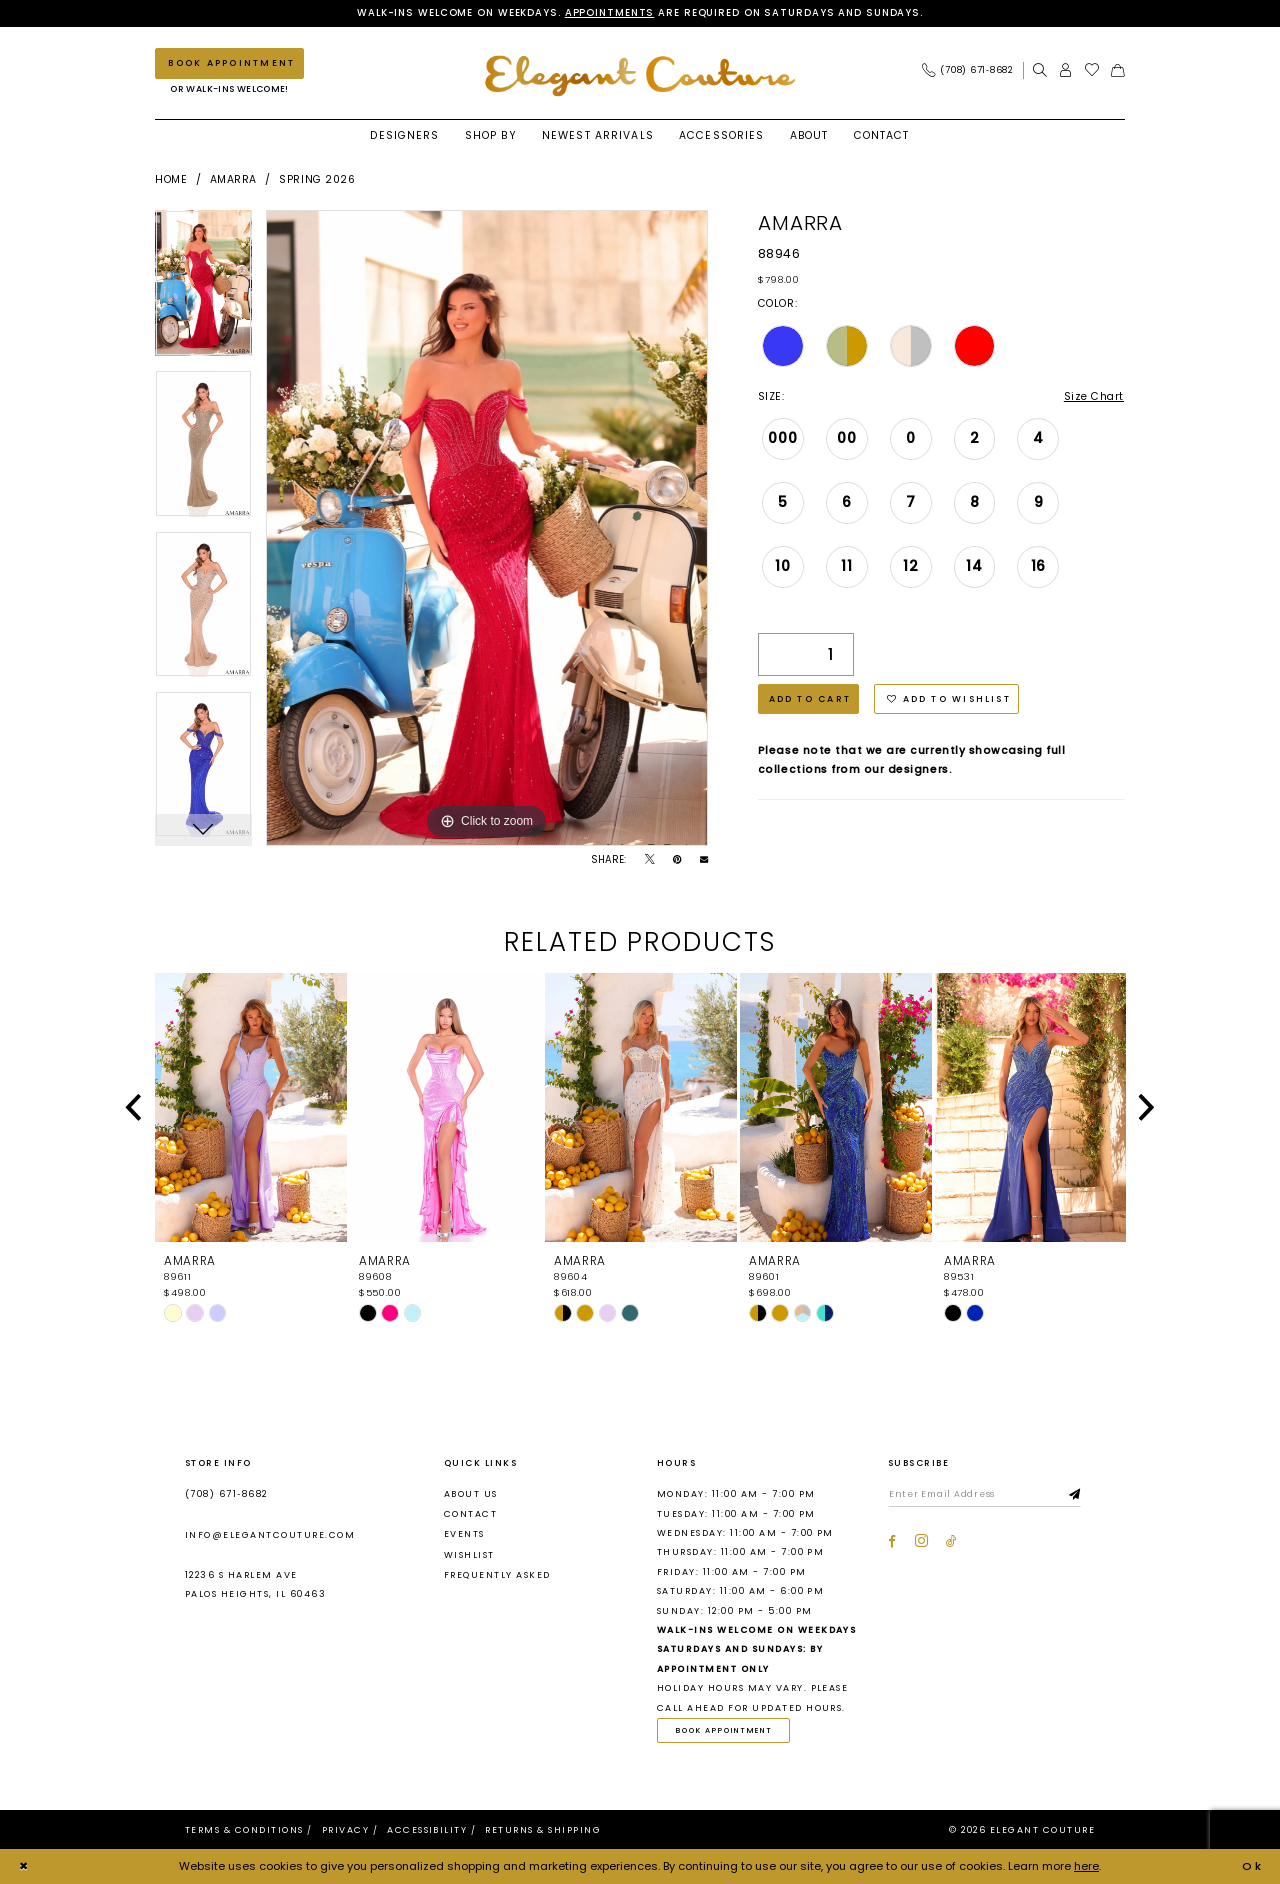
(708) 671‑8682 (226, 1494)
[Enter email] (985, 1495)
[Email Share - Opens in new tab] (704, 860)
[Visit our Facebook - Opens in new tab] (892, 1541)
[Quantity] (806, 654)
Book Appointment (724, 1730)
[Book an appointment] (229, 63)
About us (471, 1494)
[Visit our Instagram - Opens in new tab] (921, 1541)
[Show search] (1040, 70)
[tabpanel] (203, 290)
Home (171, 179)
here (1086, 1866)
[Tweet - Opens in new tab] (650, 860)
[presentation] (251, 1108)
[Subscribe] (1077, 1495)
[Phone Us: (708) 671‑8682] (967, 70)
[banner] (640, 75)
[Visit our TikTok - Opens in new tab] (951, 1541)
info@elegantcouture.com (270, 1535)
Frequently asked (497, 1575)
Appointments (610, 12)
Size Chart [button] (1094, 396)
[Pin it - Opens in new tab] (677, 860)
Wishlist (469, 1555)
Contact (470, 1514)
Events (464, 1535)
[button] (1066, 70)
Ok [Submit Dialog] (1253, 1866)
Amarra (233, 179)
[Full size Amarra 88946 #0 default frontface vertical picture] (487, 528)
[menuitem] (972, 70)
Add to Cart (810, 699)
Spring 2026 (317, 179)
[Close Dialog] (24, 1867)
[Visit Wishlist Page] (1092, 70)
